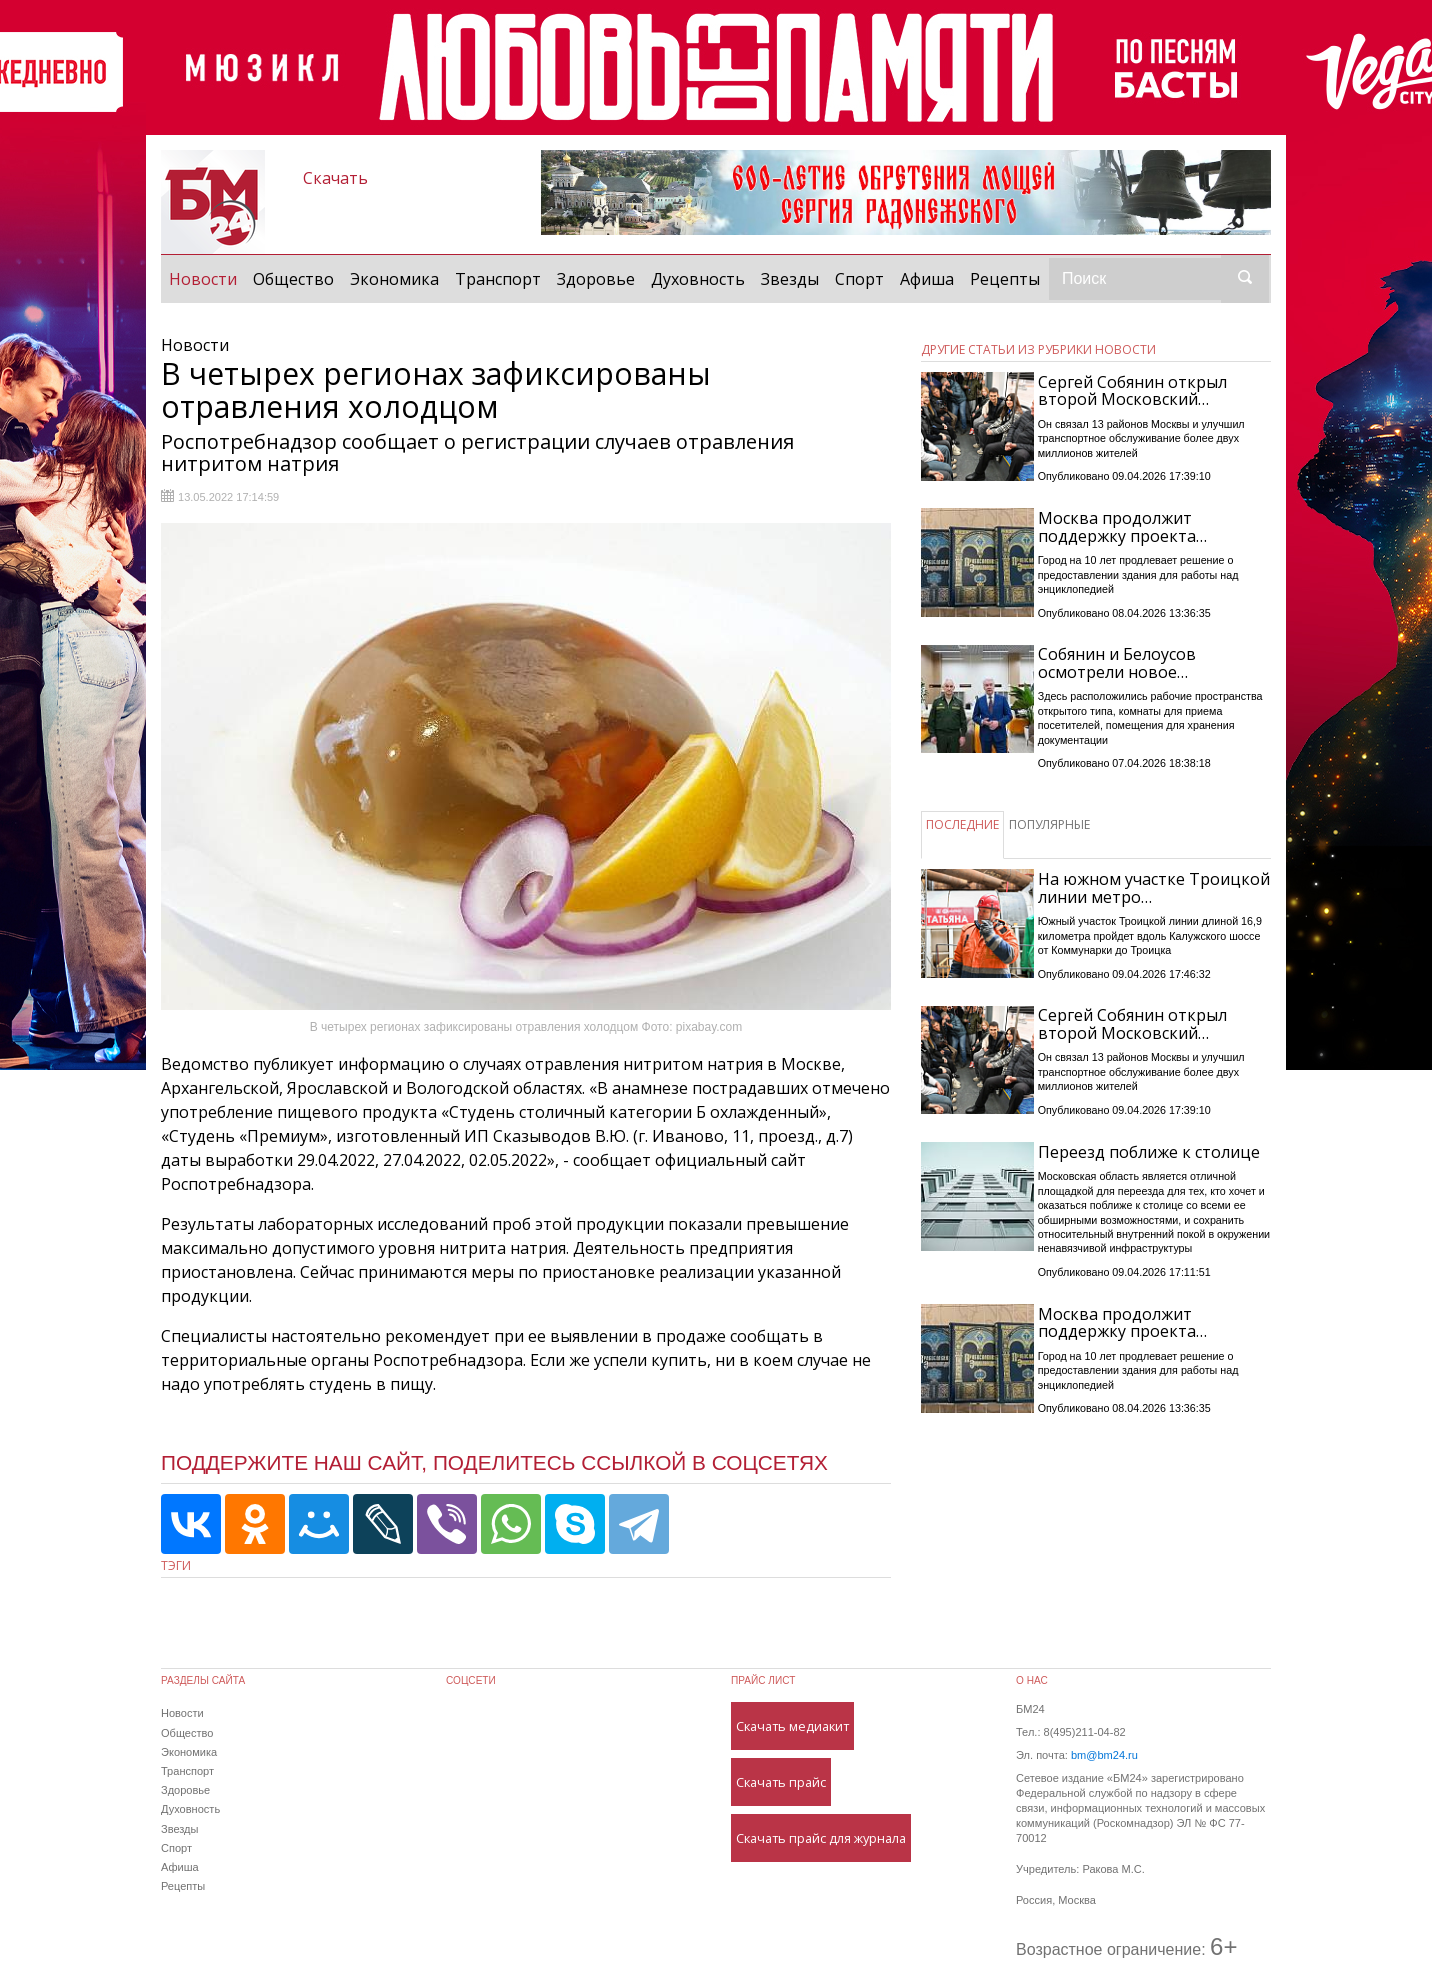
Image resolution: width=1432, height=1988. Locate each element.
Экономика (394, 279)
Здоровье (596, 279)
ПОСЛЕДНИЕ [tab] (962, 824)
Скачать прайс (781, 1782)
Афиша (927, 279)
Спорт (859, 279)
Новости (207, 278)
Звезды (790, 279)
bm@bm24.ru (1104, 1755)
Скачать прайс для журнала (821, 1838)
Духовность (698, 279)
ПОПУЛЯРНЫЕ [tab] (1049, 824)
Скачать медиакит (792, 1726)
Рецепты (1005, 279)
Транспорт (498, 279)
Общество (293, 279)
